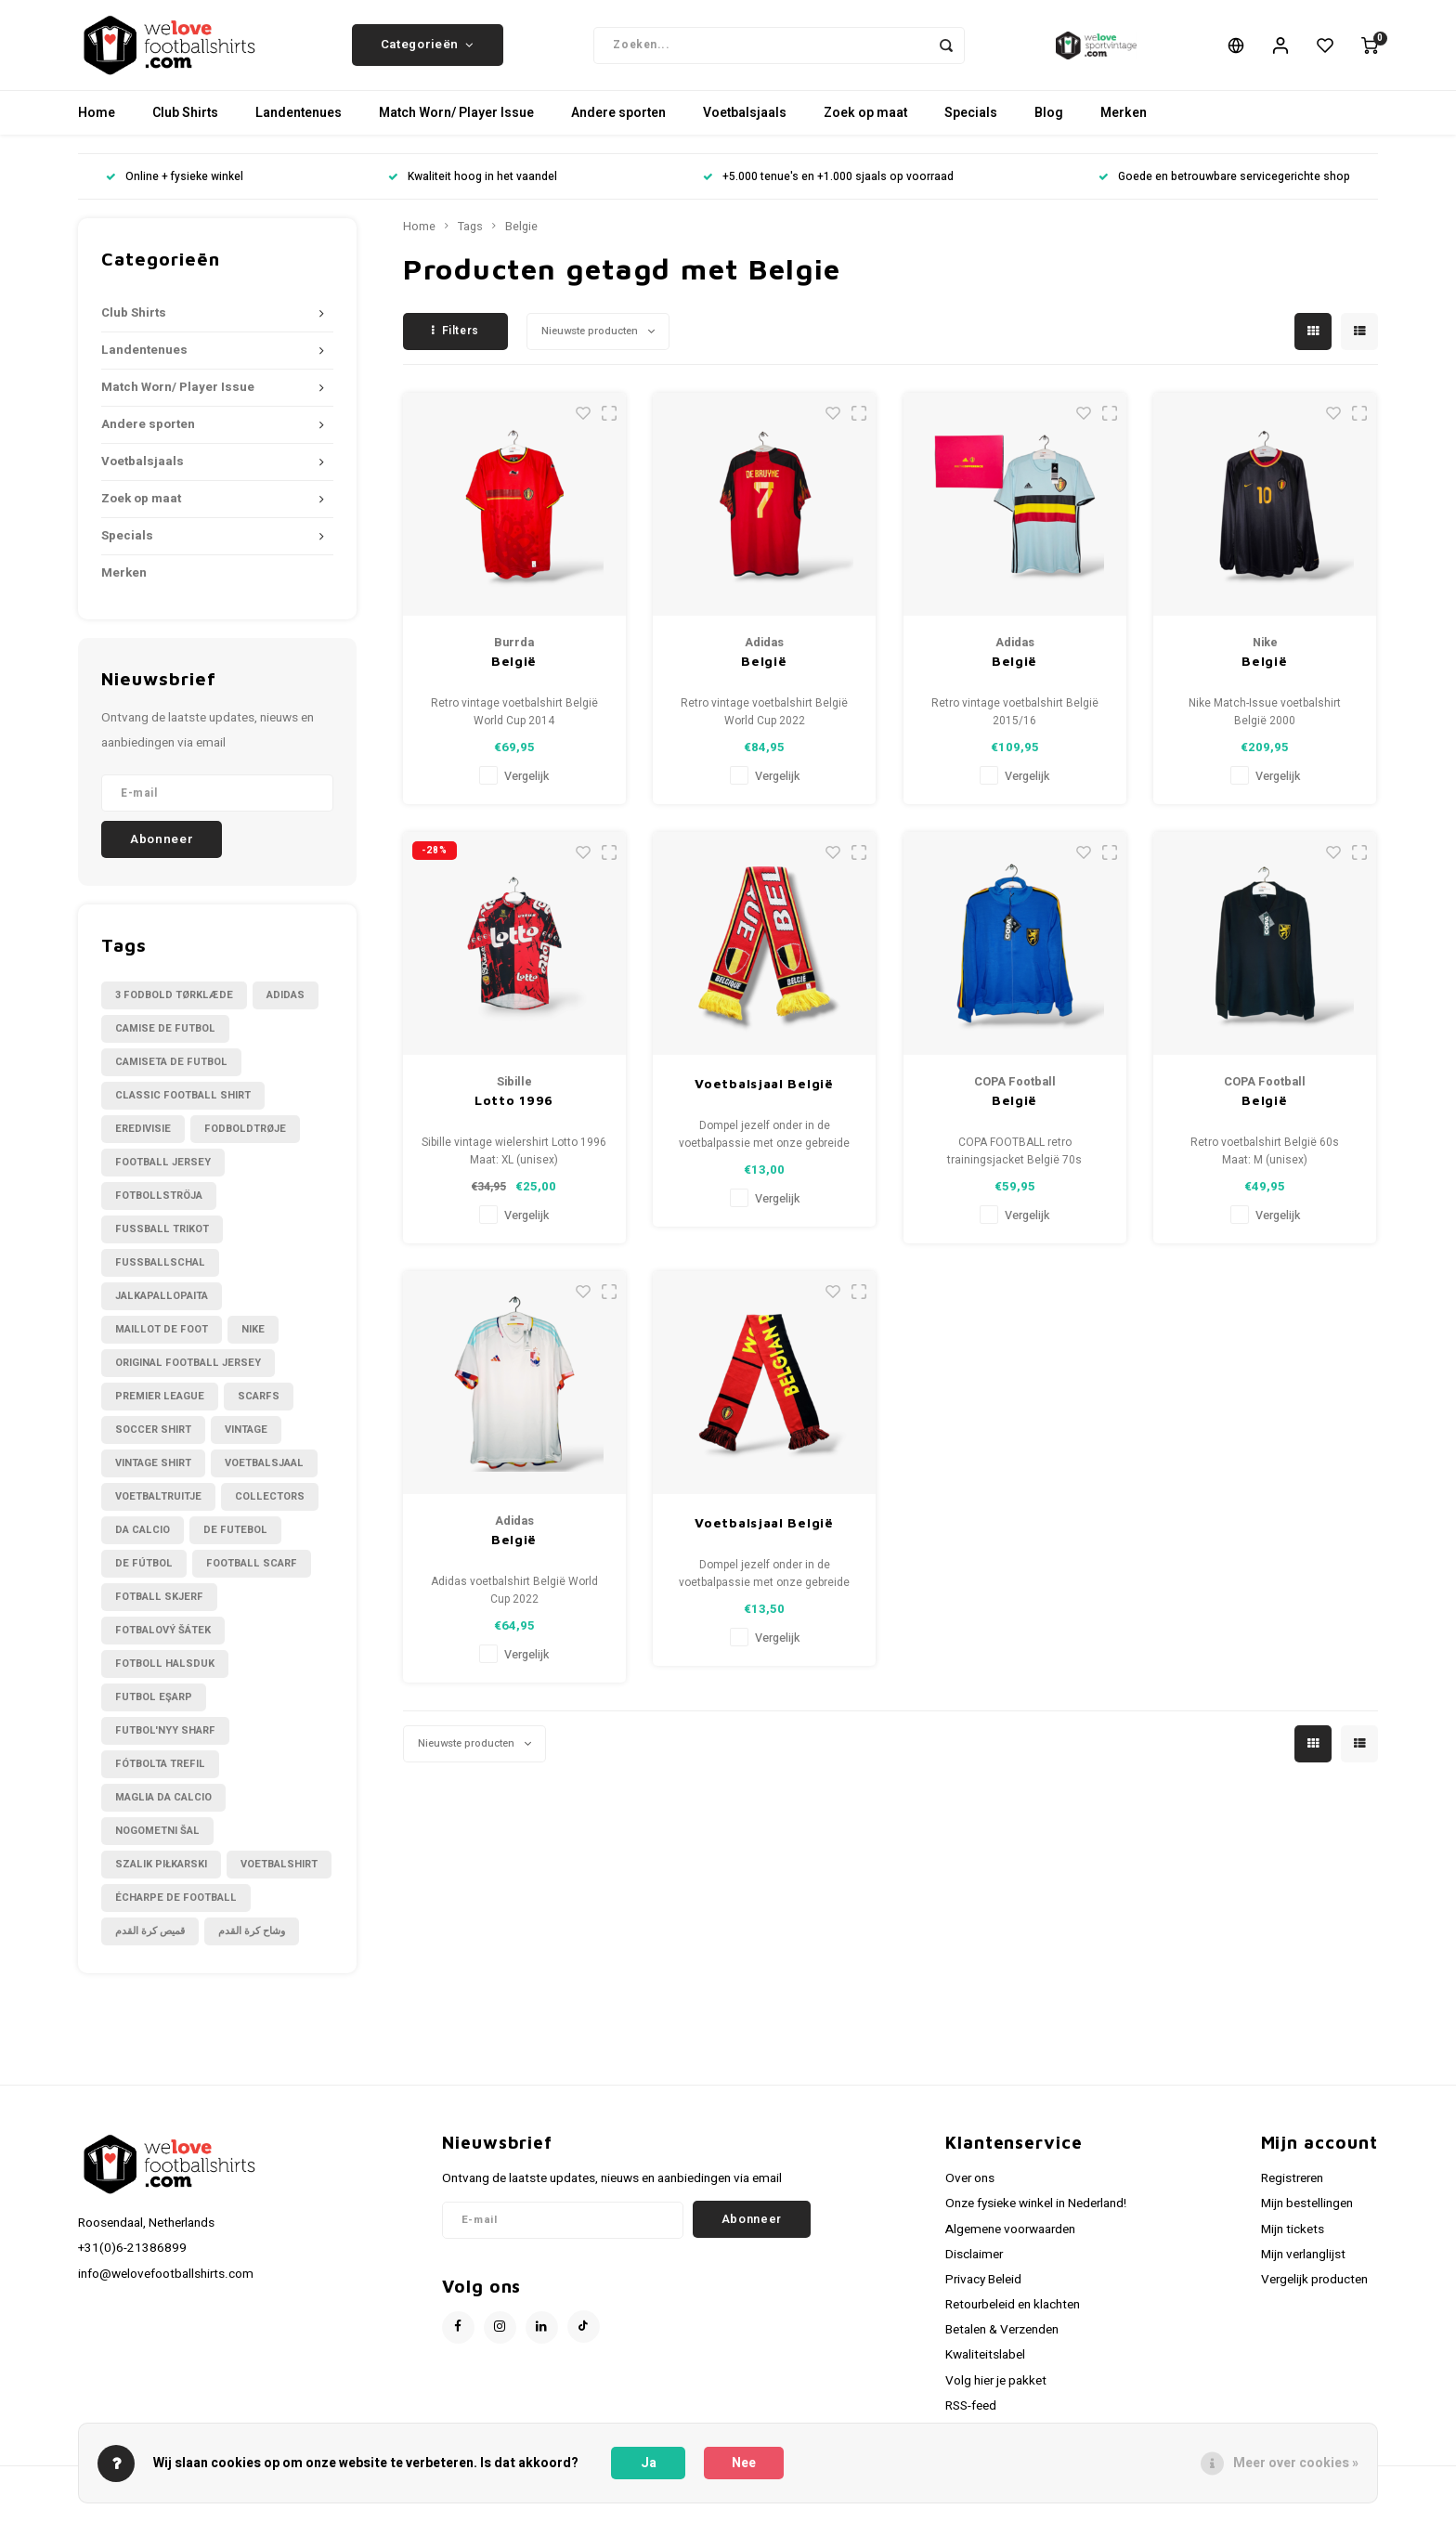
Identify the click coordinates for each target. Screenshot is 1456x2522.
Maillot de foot (161, 1341)
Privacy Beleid (983, 2291)
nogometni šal (157, 1843)
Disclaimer (974, 2266)
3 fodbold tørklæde (174, 1007)
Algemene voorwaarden (1010, 2240)
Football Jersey (163, 1174)
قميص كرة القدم (150, 1943)
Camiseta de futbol (171, 1074)
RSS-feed (970, 2418)
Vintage (246, 1442)
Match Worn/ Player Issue (456, 125)
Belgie (521, 238)
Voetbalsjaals (744, 125)
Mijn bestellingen (1307, 2215)
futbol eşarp (153, 1709)
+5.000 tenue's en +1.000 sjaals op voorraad (828, 189)
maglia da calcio (163, 1809)
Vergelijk (526, 788)
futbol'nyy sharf (165, 1742)
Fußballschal (160, 1274)
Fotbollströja (158, 1208)
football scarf (251, 1575)
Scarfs (259, 1408)
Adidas (285, 1007)
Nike (253, 1341)
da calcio (142, 1542)
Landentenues (298, 125)
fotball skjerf (159, 1609)
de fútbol (144, 1575)
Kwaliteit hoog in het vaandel (472, 189)
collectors (270, 1508)
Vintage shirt (153, 1475)
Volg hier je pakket (995, 2392)
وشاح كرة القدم (251, 1943)
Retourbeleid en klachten (1012, 2317)
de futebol (235, 1542)
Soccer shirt (153, 1442)
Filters (455, 342)
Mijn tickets (1292, 2240)
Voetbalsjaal (264, 1475)
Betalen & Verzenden (1002, 2342)
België (514, 673)
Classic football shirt (183, 1107)
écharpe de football (176, 1910)
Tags (470, 238)
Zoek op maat (865, 125)
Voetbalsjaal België (764, 1095)
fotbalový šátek (163, 1642)
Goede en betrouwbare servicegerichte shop (1224, 189)
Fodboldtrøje (245, 1141)
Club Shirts (185, 125)
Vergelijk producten (1314, 2291)
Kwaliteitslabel (985, 2367)
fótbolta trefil (160, 1776)
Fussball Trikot (162, 1241)
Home (96, 125)
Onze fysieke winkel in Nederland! (1035, 2215)
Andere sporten (618, 125)
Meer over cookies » (1295, 2463)
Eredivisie (143, 1141)
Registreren (1292, 2190)
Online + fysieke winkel (174, 189)
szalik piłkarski (161, 1876)
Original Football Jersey (188, 1375)
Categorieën (427, 51)
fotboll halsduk (164, 1676)
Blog (1048, 125)
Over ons (969, 2190)
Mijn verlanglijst (1303, 2266)
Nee (744, 2463)
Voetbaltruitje (158, 1508)
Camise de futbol (165, 1040)
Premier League (159, 1408)
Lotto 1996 (513, 1112)
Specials (970, 125)
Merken (1123, 125)
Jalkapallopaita (161, 1308)
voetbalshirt (279, 1876)
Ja (648, 2463)
